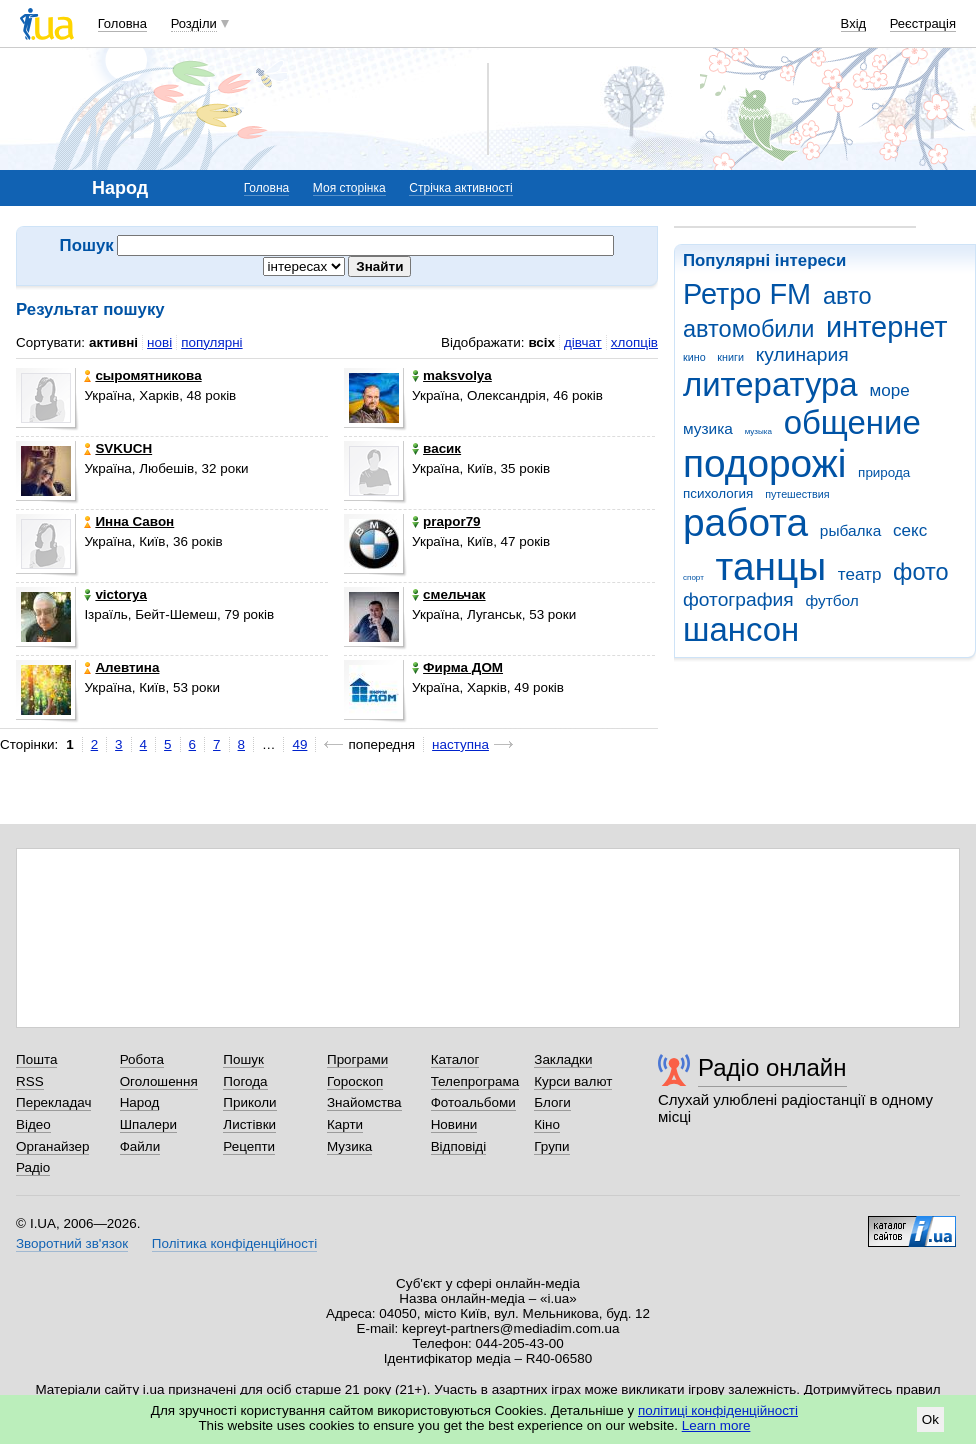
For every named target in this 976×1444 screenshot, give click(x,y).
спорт (693, 577)
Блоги (552, 1102)
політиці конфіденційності (718, 1410)
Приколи (249, 1102)
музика (708, 428)
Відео (33, 1124)
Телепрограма (475, 1081)
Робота (142, 1059)
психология (718, 493)
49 (299, 744)
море (889, 390)
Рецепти (249, 1146)
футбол (831, 600)
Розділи (194, 23)
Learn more (716, 1425)
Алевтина (121, 667)
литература (770, 384)
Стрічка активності (460, 188)
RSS (30, 1081)
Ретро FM (747, 294)
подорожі (764, 463)
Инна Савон (129, 521)
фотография (738, 599)
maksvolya (452, 375)
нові (159, 342)
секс (910, 530)
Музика (349, 1146)
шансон (741, 629)
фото (921, 572)
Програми (357, 1059)
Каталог (455, 1059)
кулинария (802, 354)
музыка (758, 431)
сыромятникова (142, 375)
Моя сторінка (349, 188)
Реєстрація (923, 23)
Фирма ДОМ (457, 667)
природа (884, 472)
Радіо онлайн (772, 1067)
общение (852, 422)
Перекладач (53, 1102)
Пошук (243, 1059)
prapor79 (446, 521)
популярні (211, 342)
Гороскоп (355, 1081)
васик (436, 448)
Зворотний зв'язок (72, 1243)
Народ (140, 1102)
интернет (886, 327)
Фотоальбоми (473, 1102)
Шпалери (148, 1124)
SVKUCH (118, 448)
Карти (345, 1124)
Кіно (547, 1124)
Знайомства (364, 1102)
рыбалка (850, 530)
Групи (551, 1146)
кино (694, 357)
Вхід (854, 23)
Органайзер (52, 1146)
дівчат (583, 342)
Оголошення (159, 1081)
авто (847, 296)
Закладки (563, 1059)
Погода (245, 1081)
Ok (930, 1419)
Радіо (33, 1167)
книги (730, 357)
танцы (771, 566)
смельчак (449, 594)
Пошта (36, 1059)
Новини (454, 1124)
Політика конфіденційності (234, 1243)
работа (745, 522)
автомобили (748, 329)
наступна (460, 744)
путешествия (797, 494)
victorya (115, 594)
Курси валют (573, 1081)
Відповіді (459, 1146)
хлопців (634, 342)
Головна (122, 23)
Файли (140, 1146)
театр (860, 574)
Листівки (249, 1124)
